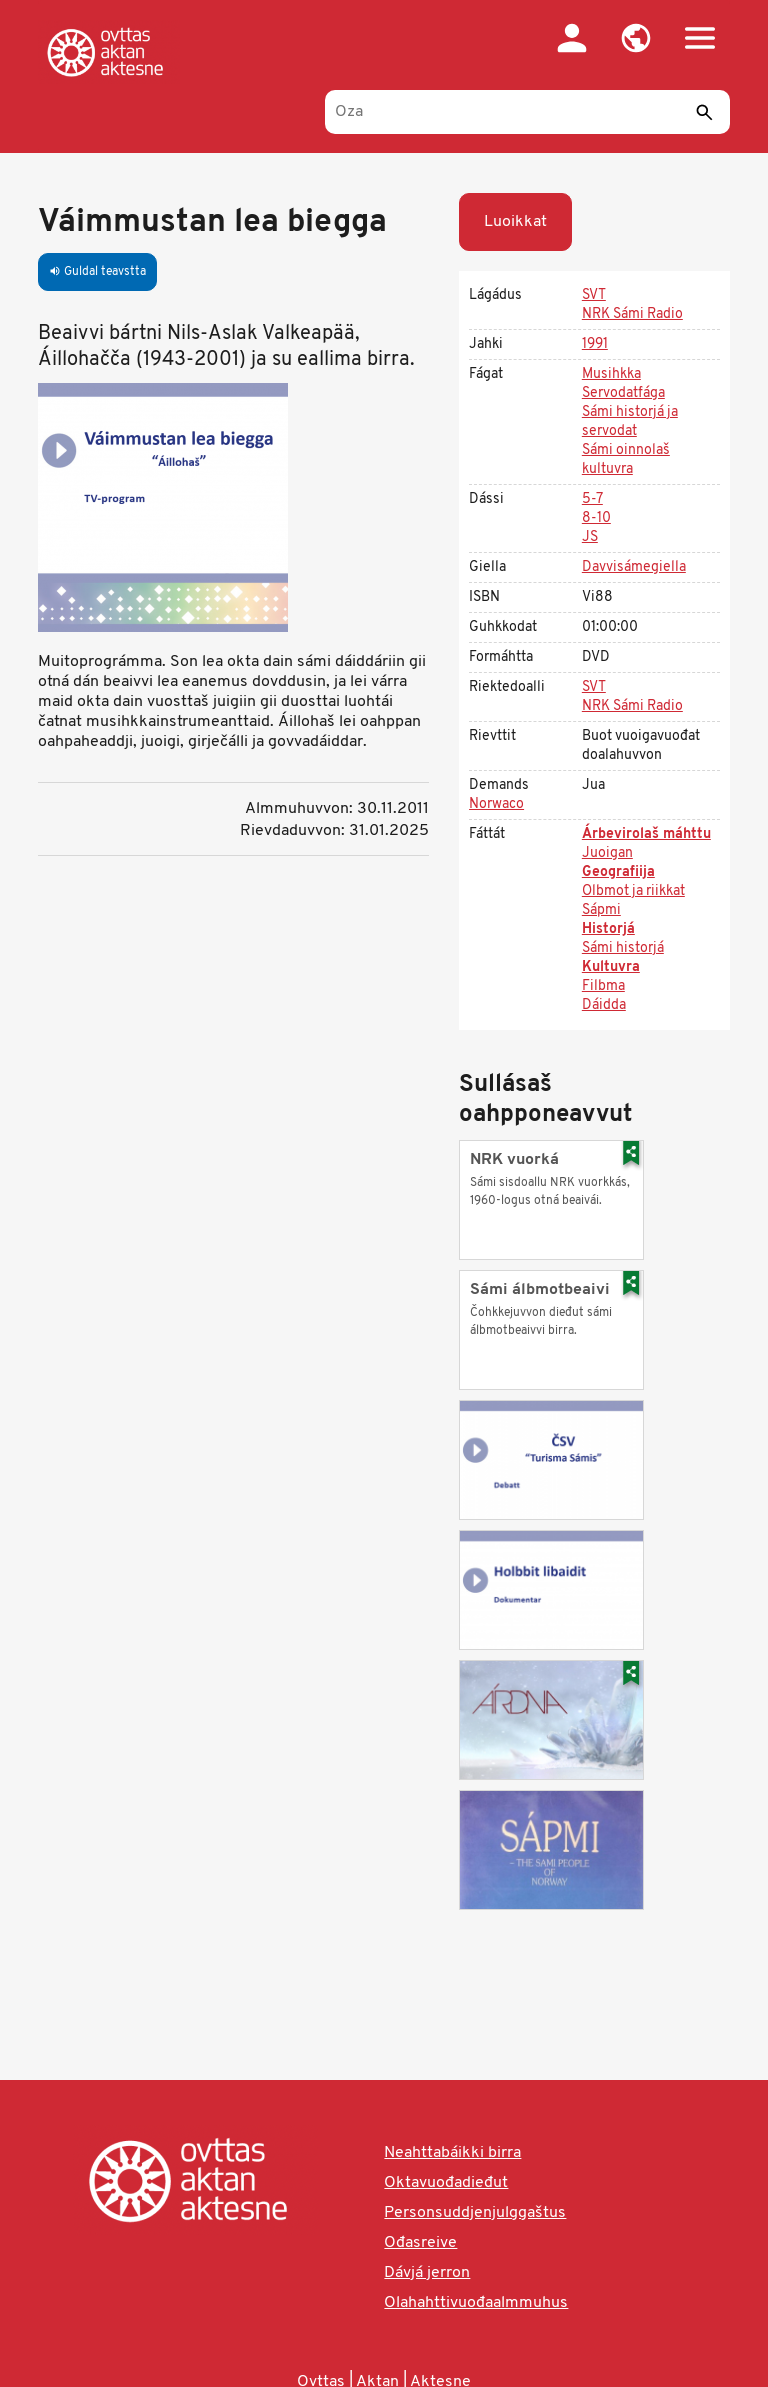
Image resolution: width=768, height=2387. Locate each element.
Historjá (608, 929)
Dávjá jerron (427, 2273)
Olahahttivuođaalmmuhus (476, 2303)
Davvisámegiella (634, 567)
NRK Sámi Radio (632, 314)
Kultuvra (611, 967)
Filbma (603, 986)
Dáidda (604, 1005)
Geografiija (618, 872)
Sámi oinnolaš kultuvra (626, 460)
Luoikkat (515, 222)
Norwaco (496, 804)
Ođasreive (420, 2243)
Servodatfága (623, 393)
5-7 (592, 499)
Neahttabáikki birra (452, 2153)
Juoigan (607, 853)
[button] (636, 38)
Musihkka (611, 374)
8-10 (596, 518)
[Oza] (527, 112)
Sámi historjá (623, 948)
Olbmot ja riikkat (633, 891)
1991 (595, 344)
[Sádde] (705, 112)
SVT (594, 295)
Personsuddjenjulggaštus (475, 2213)
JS (590, 537)
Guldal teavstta (97, 272)
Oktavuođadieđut (446, 2183)
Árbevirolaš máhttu (646, 834)
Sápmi (601, 910)
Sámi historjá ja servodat (630, 422)
